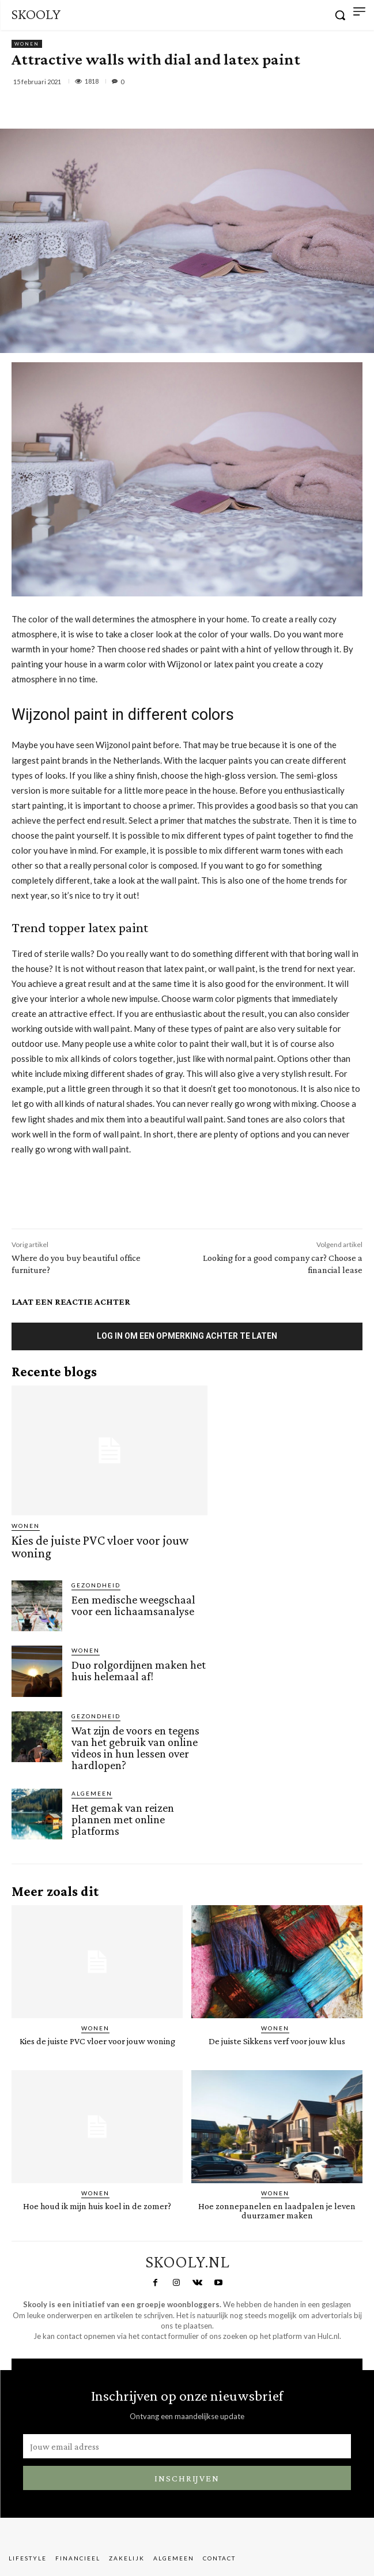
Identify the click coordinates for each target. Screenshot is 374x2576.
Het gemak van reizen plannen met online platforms (122, 1819)
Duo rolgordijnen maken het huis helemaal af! (138, 1670)
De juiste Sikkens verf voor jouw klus (277, 2041)
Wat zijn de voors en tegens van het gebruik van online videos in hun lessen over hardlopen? (135, 1747)
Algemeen (91, 1793)
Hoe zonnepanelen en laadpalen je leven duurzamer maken (277, 2210)
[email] (187, 2446)
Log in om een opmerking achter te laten (187, 1335)
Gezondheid (95, 1585)
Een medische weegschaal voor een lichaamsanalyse (134, 1605)
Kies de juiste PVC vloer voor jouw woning (100, 1546)
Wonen (27, 44)
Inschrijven (187, 2478)
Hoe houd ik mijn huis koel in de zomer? (97, 2206)
